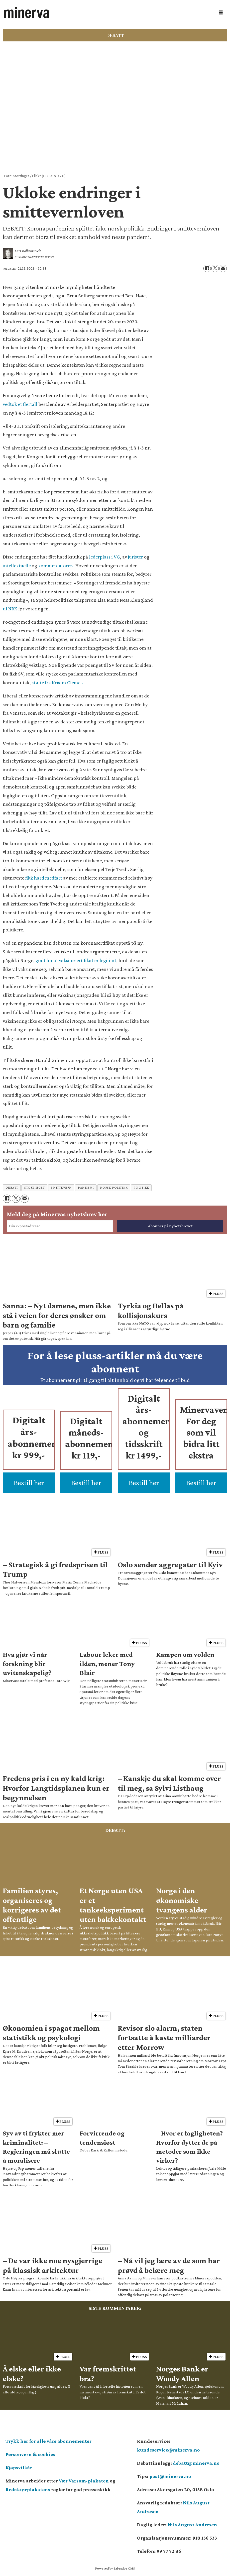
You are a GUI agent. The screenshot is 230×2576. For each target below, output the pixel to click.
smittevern (61, 1187)
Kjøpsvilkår (18, 2467)
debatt (11, 1187)
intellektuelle (17, 565)
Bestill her (29, 1482)
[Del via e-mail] (223, 268)
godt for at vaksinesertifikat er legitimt (75, 960)
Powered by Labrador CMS (115, 2568)
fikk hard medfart (43, 878)
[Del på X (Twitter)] (215, 268)
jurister (135, 557)
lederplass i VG (104, 557)
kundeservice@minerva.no (168, 2450)
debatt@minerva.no (196, 2463)
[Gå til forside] (108, 12)
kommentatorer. (56, 565)
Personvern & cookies (30, 2454)
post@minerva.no (170, 2476)
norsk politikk (114, 1187)
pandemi (86, 1187)
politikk (141, 1187)
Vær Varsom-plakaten (84, 2480)
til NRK (10, 608)
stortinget (34, 1187)
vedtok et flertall (20, 404)
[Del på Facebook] (207, 268)
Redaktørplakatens (27, 2489)
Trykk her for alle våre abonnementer (48, 2441)
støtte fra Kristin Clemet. (57, 682)
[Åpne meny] (220, 12)
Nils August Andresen (192, 2524)
